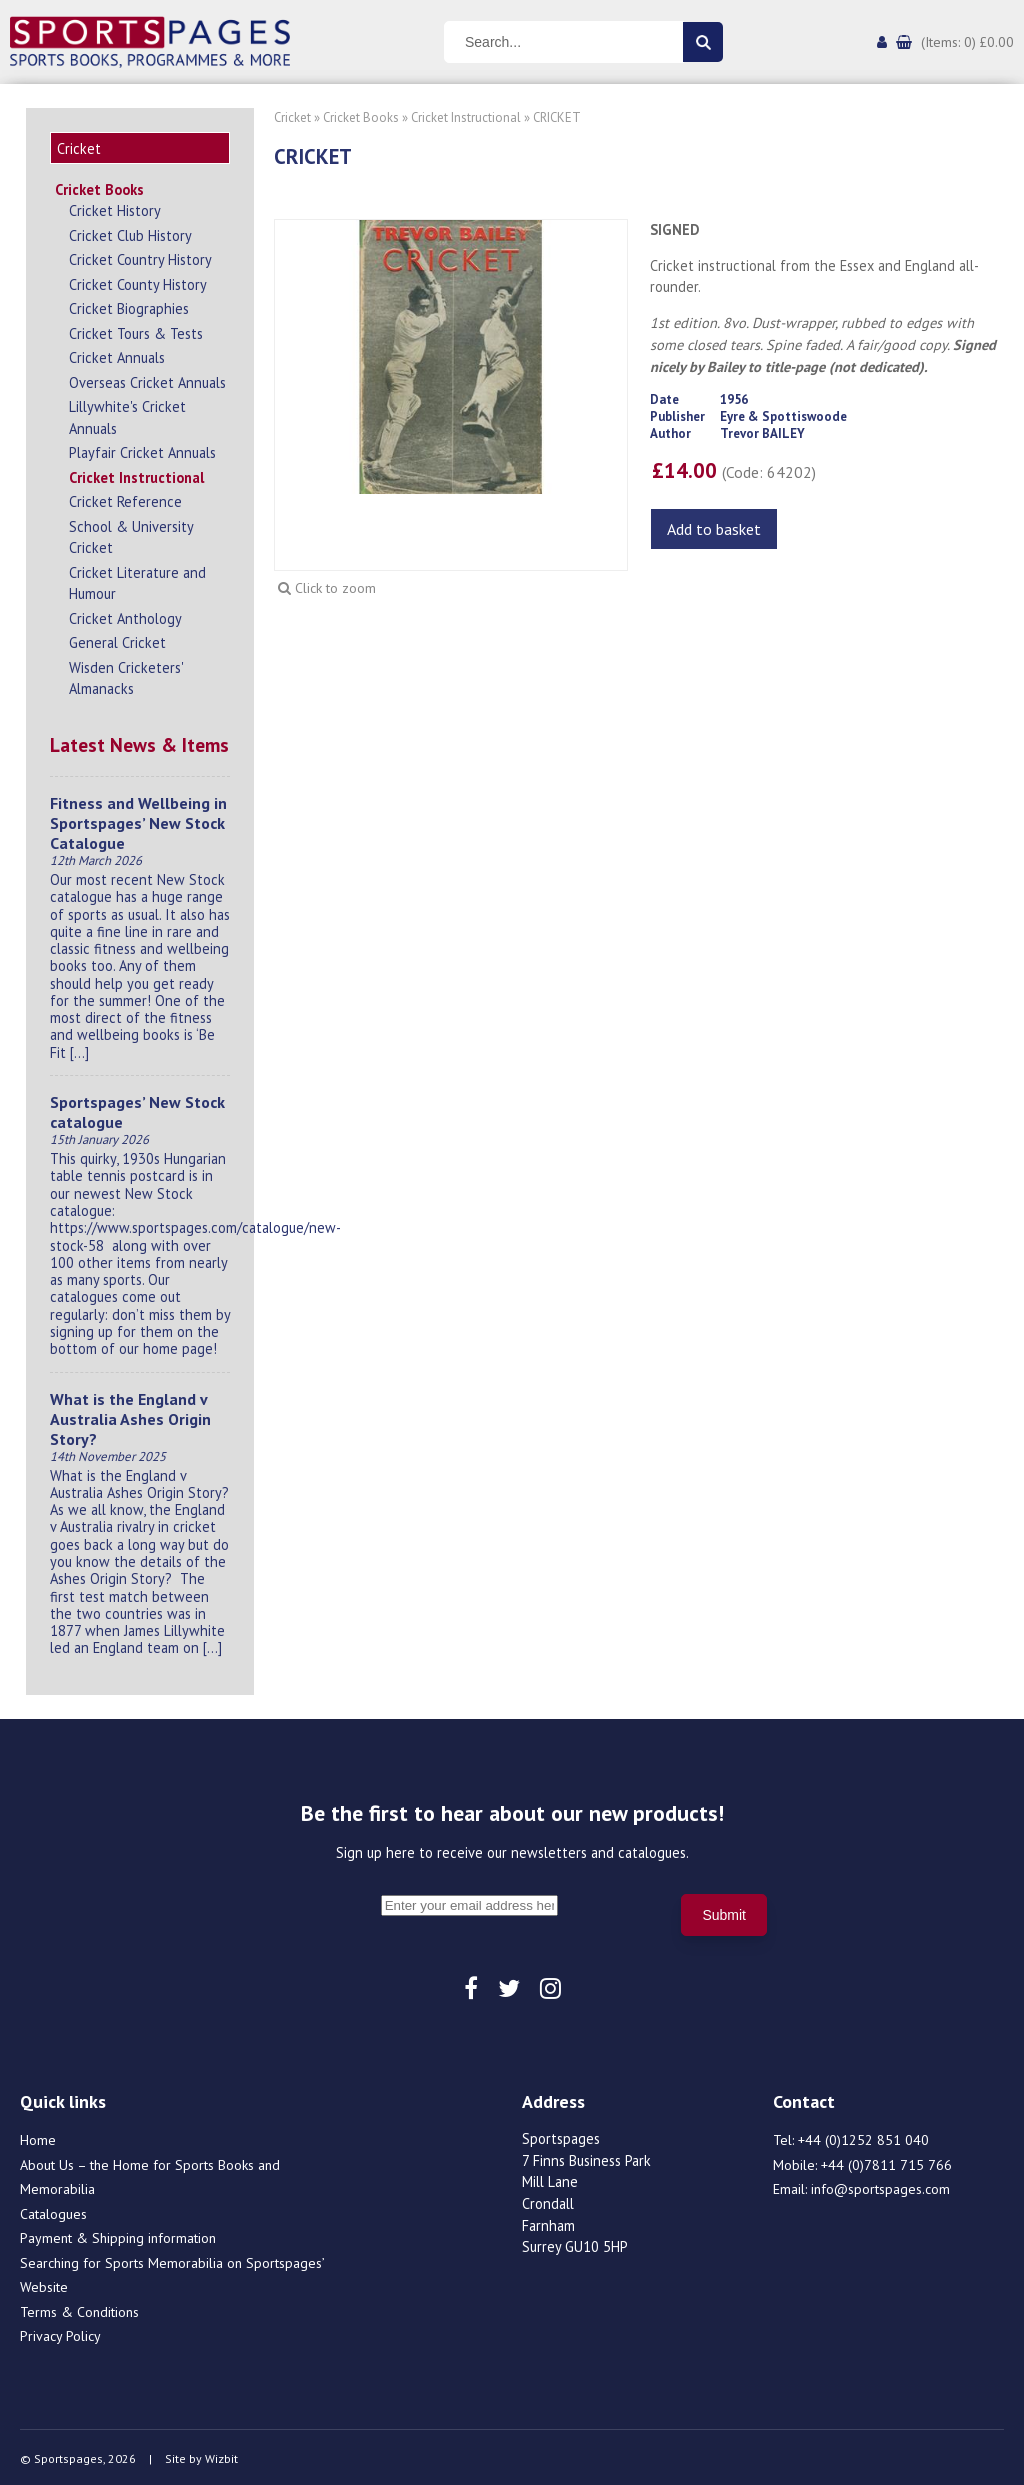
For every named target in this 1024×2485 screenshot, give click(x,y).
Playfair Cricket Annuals (142, 449)
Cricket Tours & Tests (136, 330)
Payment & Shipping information (118, 2235)
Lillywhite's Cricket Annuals (127, 414)
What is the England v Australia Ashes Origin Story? (130, 1416)
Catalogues (53, 2211)
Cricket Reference (125, 498)
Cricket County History (138, 281)
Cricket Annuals (117, 354)
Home (38, 2137)
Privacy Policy (60, 2333)
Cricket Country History (140, 256)
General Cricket (117, 639)
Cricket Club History (130, 232)
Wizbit (221, 2455)
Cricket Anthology (125, 615)
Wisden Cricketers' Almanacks (126, 675)
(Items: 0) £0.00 (967, 42)
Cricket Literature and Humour (137, 580)
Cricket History (115, 207)
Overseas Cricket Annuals (147, 379)
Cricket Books (99, 186)
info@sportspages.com (880, 2186)
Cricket (292, 117)
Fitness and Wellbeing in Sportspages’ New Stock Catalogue (138, 820)
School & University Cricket (131, 534)
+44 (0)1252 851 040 (863, 2137)
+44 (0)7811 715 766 (886, 2162)
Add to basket (714, 529)
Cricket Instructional (136, 474)
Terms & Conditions (79, 2309)
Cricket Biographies (129, 305)
